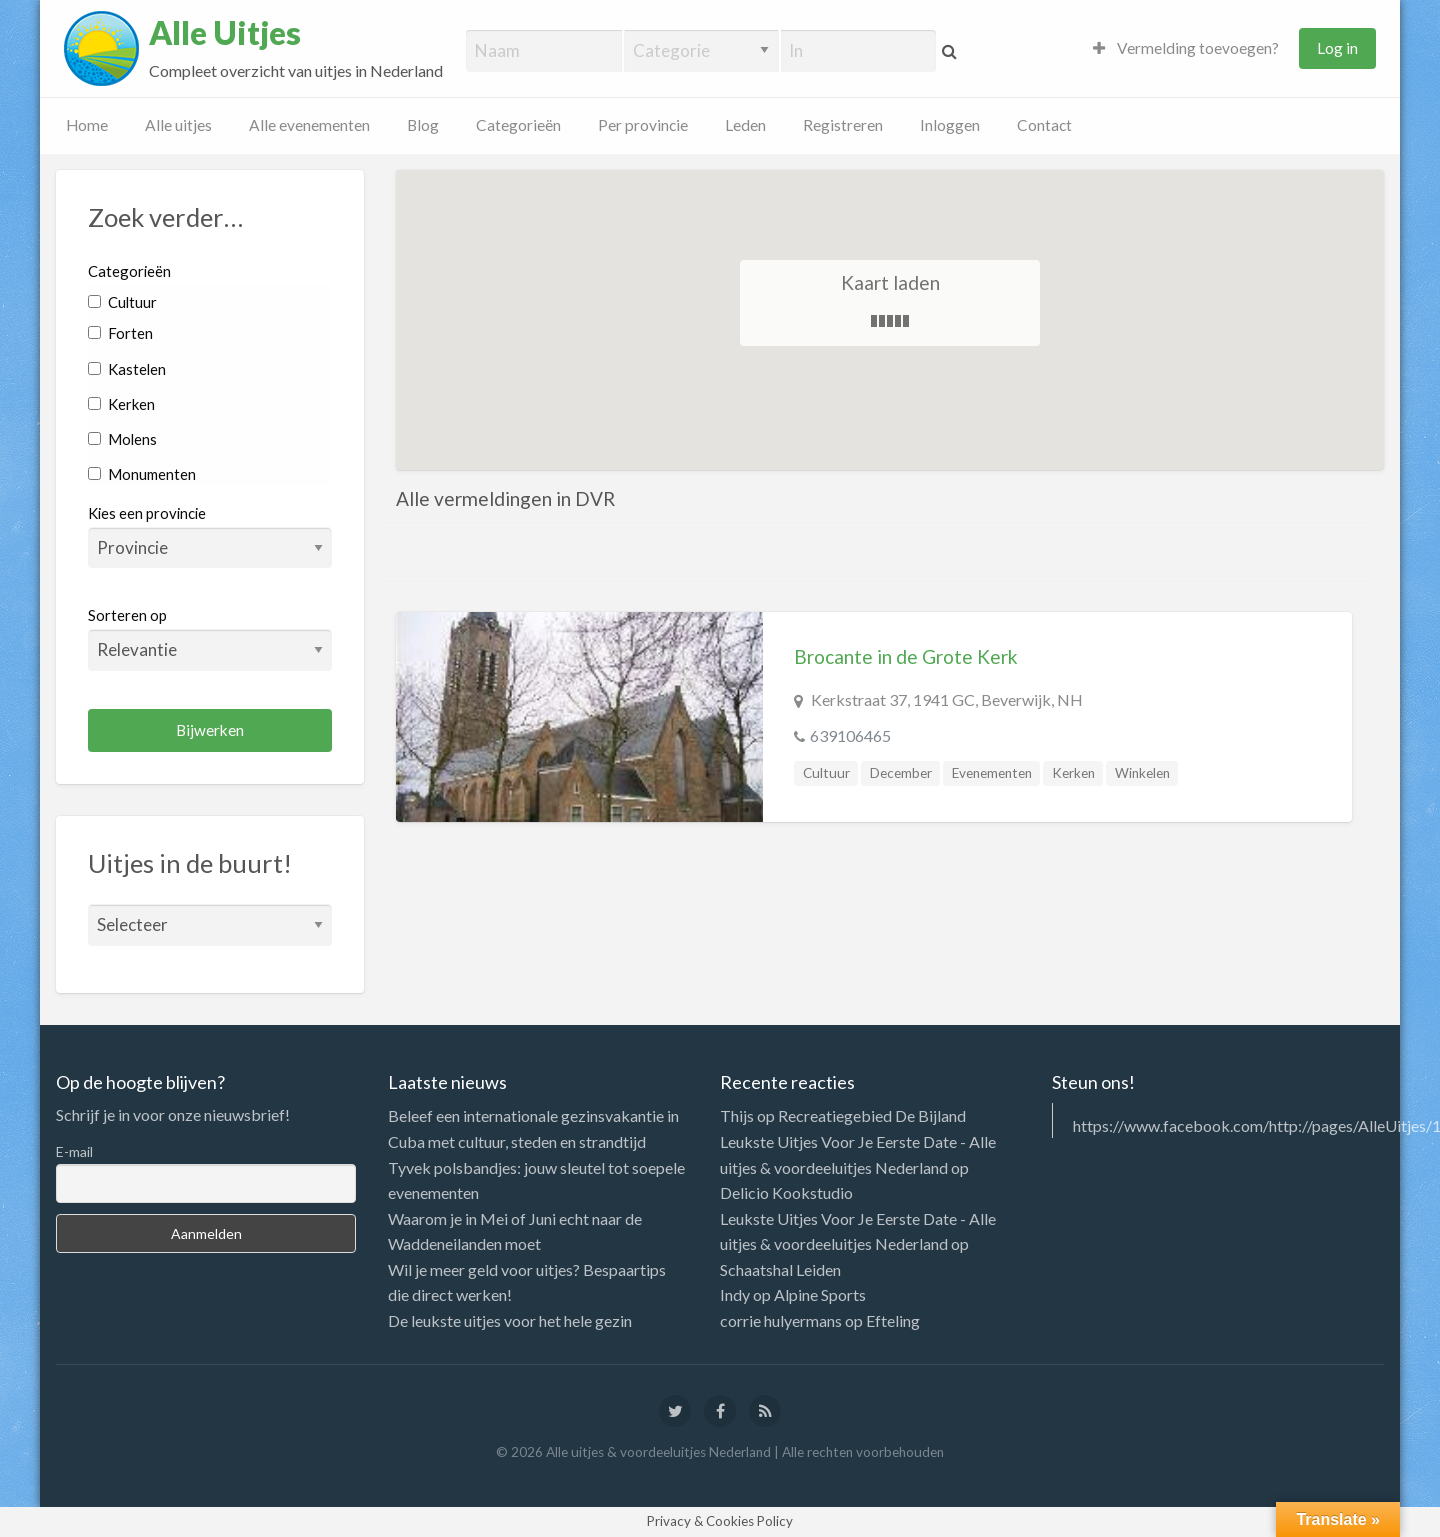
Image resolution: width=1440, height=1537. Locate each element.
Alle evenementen (309, 125)
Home (87, 125)
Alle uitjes (178, 125)
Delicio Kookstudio (786, 1192)
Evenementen (992, 773)
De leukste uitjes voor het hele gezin (510, 1320)
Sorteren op (210, 638)
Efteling (893, 1320)
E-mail (74, 1151)
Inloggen (950, 125)
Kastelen (127, 369)
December (901, 773)
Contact (1044, 125)
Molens (122, 439)
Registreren (843, 125)
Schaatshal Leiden (780, 1269)
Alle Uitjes (225, 33)
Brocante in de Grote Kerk (906, 656)
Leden (745, 125)
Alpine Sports (820, 1294)
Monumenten (142, 474)
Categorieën (518, 125)
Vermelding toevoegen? (1186, 48)
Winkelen (1142, 773)
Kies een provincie (147, 513)
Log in (1337, 48)
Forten (120, 333)
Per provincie (643, 125)
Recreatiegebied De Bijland (872, 1115)
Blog (423, 125)
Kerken (121, 404)
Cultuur (122, 302)
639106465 (850, 735)
